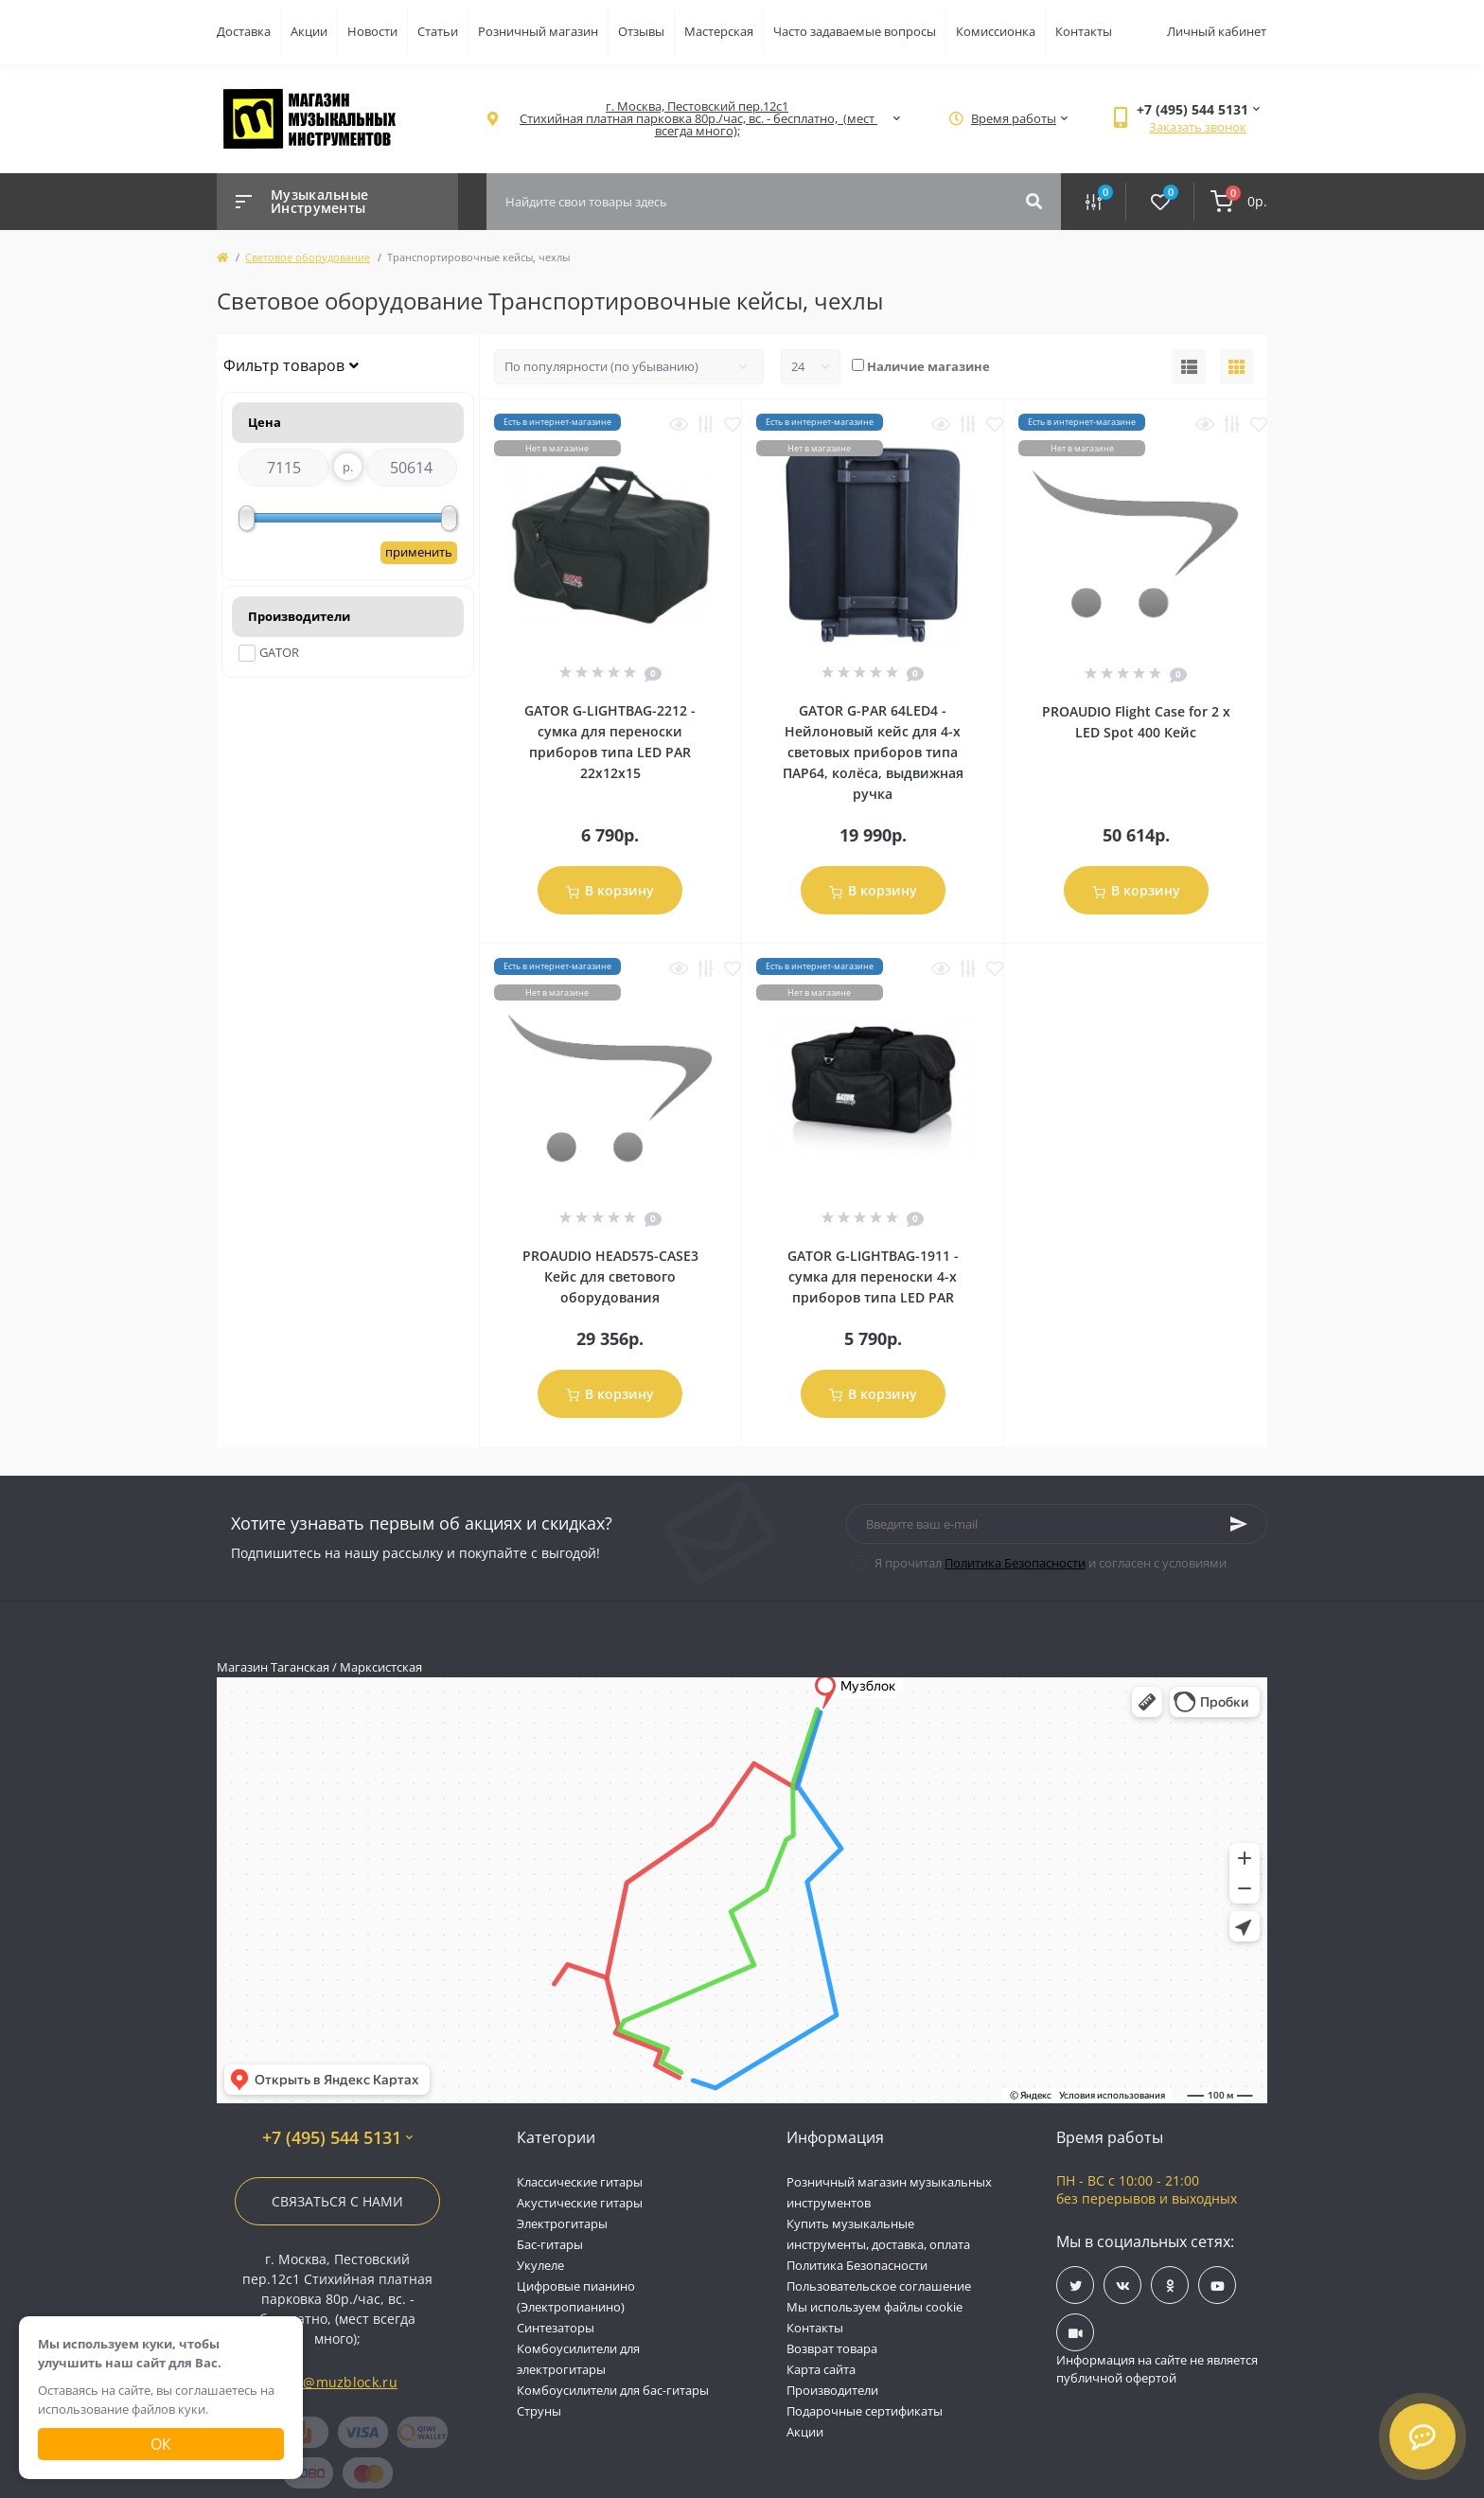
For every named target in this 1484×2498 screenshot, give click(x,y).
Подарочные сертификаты (864, 2410)
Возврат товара (831, 2348)
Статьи (437, 31)
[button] (697, 118)
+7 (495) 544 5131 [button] (337, 2138)
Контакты (1083, 31)
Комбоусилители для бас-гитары (613, 2390)
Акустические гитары (580, 2202)
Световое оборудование (307, 257)
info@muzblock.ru (337, 2382)
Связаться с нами (337, 2201)
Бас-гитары (550, 2244)
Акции (309, 31)
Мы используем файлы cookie (874, 2306)
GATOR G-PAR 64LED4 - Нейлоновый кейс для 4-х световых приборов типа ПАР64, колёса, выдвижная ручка (873, 752)
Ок (160, 2444)
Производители (832, 2390)
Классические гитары (580, 2181)
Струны (539, 2410)
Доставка (244, 31)
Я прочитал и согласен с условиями (1050, 1562)
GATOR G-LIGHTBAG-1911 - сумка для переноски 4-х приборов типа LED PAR (873, 1276)
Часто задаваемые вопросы (854, 31)
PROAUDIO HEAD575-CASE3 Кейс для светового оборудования (610, 1276)
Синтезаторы (555, 2327)
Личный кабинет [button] (1216, 31)
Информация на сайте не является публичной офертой (1157, 2369)
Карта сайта (821, 2369)
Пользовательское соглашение (878, 2285)
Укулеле (540, 2265)
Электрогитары (562, 2223)
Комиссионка (995, 31)
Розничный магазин (538, 31)
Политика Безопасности (1015, 1562)
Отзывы (641, 31)
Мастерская (718, 31)
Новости (372, 31)
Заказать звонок (1197, 126)
